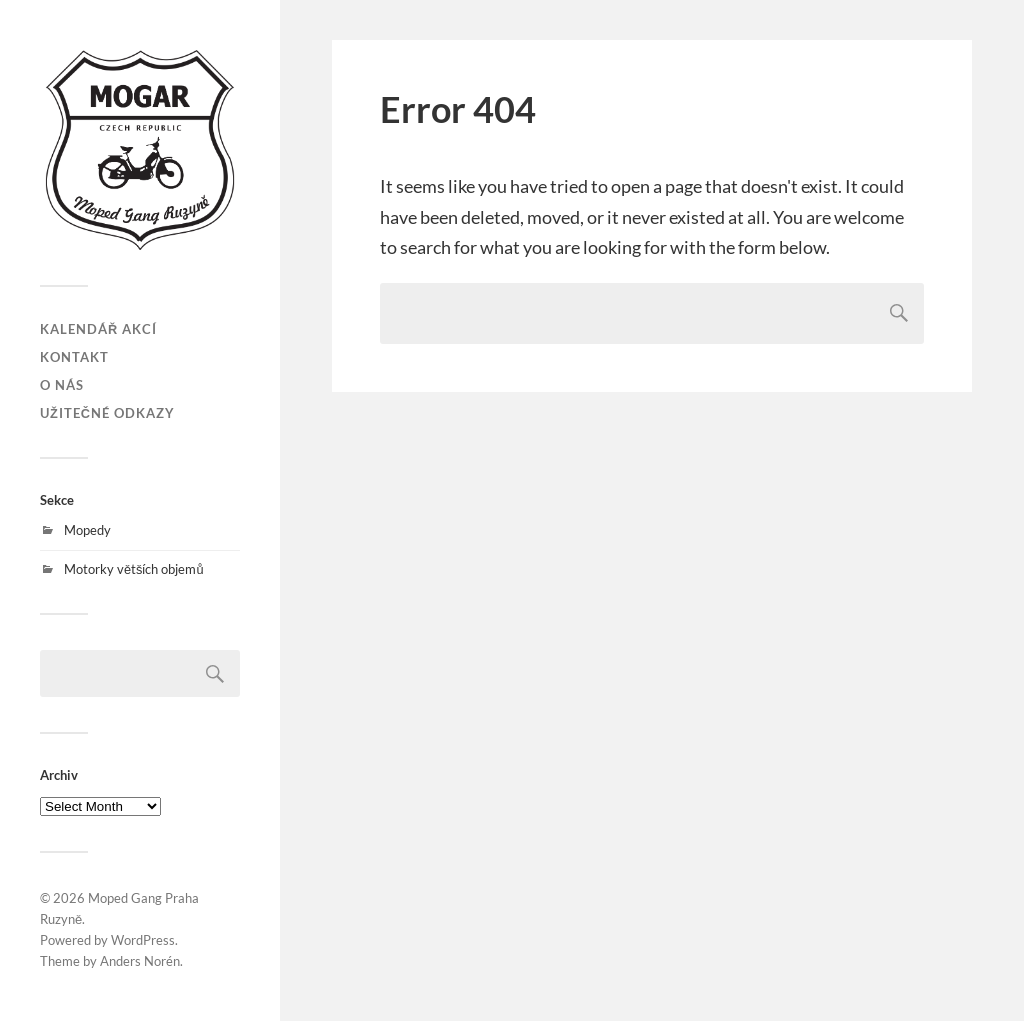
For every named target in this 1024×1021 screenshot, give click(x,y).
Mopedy (87, 530)
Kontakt (74, 357)
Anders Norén (140, 961)
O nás (62, 385)
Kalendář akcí (98, 329)
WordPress (143, 940)
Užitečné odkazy (107, 413)
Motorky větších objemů (134, 569)
